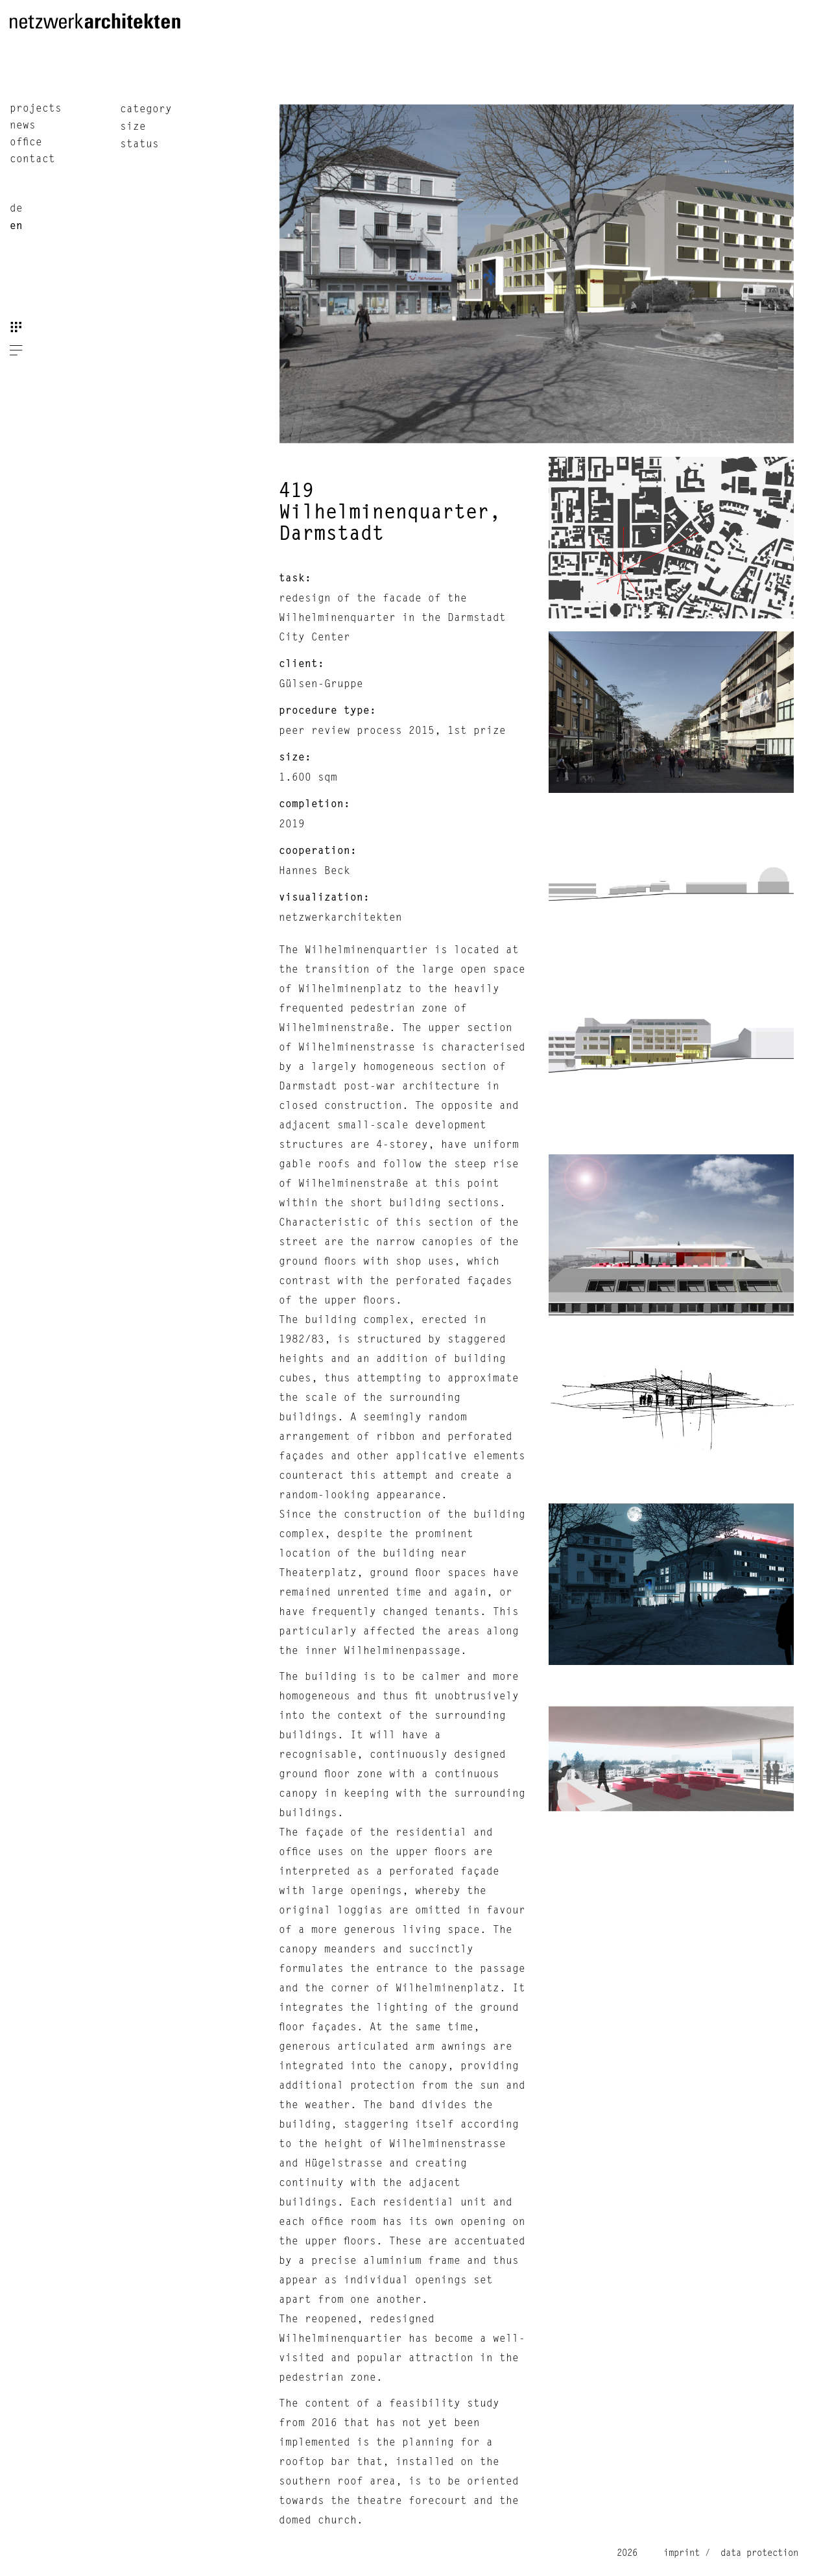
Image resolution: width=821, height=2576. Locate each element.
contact (32, 159)
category (146, 109)
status (139, 145)
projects (36, 109)
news (23, 126)
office (26, 143)
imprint (681, 2553)
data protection (756, 2553)
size (133, 127)
